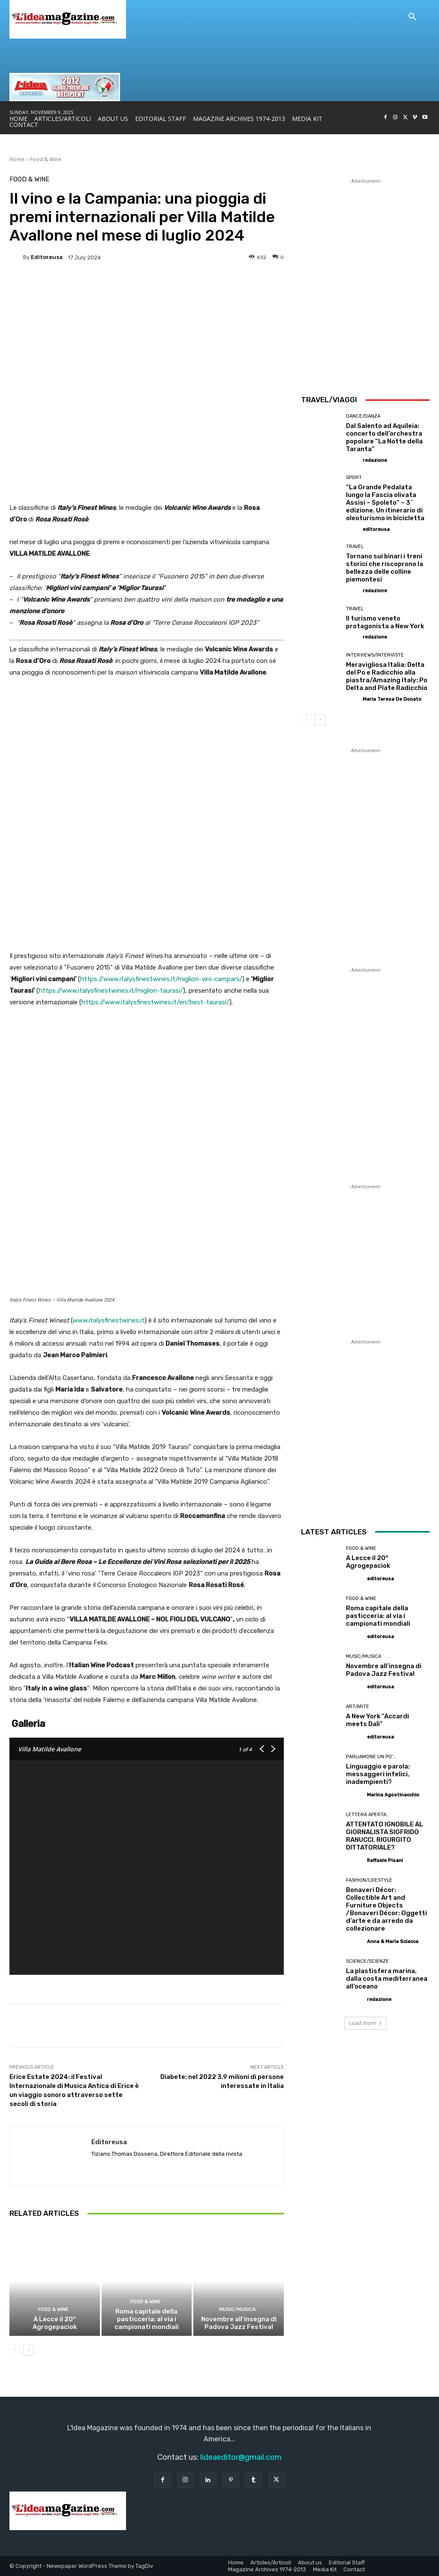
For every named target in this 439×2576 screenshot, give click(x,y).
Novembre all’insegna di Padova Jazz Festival (239, 2323)
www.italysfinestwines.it (108, 1320)
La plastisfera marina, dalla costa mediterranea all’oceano (386, 1978)
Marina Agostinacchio (393, 1795)
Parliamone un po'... (371, 1756)
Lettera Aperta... (368, 1814)
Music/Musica (237, 2309)
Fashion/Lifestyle (369, 1880)
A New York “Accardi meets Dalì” (377, 1720)
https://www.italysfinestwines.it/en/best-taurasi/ (155, 1002)
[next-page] (28, 2350)
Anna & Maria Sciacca (392, 1941)
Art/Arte (357, 1706)
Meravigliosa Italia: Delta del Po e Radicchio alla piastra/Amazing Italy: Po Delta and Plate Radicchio (386, 676)
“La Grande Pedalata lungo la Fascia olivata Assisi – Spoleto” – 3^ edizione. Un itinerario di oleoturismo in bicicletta (385, 502)
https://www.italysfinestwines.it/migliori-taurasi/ (111, 990)
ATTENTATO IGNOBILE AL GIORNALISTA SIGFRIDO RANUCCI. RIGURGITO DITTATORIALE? (384, 1835)
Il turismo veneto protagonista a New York (385, 622)
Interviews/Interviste (375, 655)
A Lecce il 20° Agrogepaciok (55, 2323)
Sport (354, 477)
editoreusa (47, 257)
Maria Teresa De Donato (392, 699)
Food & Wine (45, 159)
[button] (412, 17)
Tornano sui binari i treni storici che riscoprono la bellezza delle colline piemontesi (384, 567)
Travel (355, 546)
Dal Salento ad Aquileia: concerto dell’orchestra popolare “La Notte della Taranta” (384, 437)
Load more (365, 2023)
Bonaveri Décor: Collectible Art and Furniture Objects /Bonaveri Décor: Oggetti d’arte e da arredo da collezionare (386, 1909)
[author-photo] (353, 460)
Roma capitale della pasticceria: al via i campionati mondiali (146, 2319)
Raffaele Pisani (385, 1860)
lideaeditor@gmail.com (241, 2457)
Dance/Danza (363, 416)
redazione (375, 460)
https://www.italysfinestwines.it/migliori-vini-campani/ (161, 979)
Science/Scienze (367, 1961)
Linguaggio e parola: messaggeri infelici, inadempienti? (378, 1774)
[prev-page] (14, 2350)
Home (16, 159)
